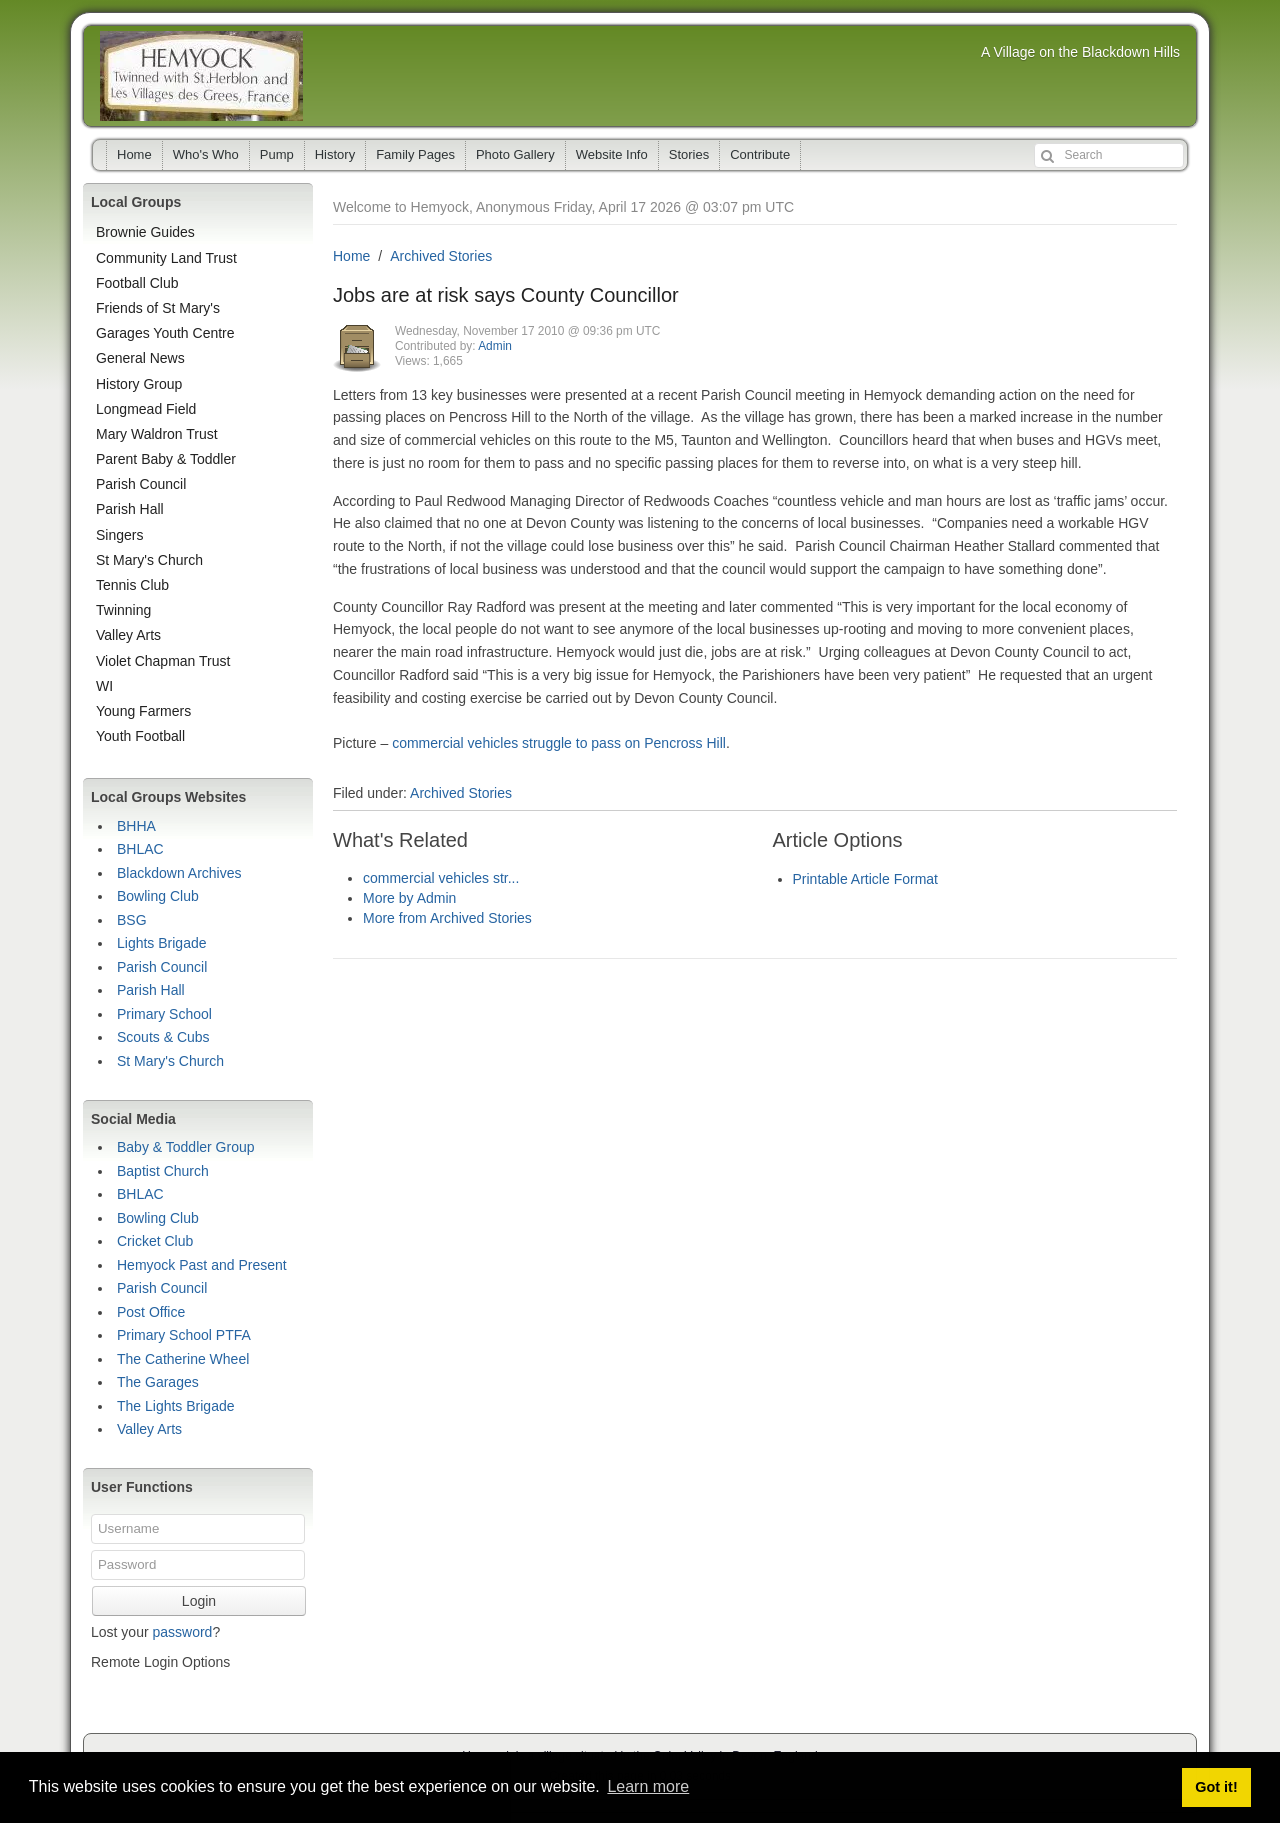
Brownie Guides (145, 232)
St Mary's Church (149, 560)
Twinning (123, 610)
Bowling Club (158, 896)
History (335, 154)
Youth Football (140, 736)
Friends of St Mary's (158, 308)
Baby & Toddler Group (186, 1147)
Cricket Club (155, 1241)
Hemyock (201, 76)
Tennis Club (132, 585)
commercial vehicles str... (441, 878)
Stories (689, 154)
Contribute (760, 154)
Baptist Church (163, 1171)
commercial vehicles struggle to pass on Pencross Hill (559, 743)
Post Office (151, 1312)
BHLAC (140, 849)
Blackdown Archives (179, 873)
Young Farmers (143, 711)
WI (104, 686)
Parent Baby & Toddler (166, 459)
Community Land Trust (166, 258)
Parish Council (141, 484)
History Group (139, 384)
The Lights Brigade (176, 1406)
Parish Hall (130, 509)
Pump (277, 154)
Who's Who (206, 154)
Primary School (164, 1014)
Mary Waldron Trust (157, 434)
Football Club (137, 283)
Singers (119, 535)
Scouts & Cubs (163, 1037)
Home (134, 154)
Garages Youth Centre (165, 333)
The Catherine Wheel (183, 1359)
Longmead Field (146, 409)
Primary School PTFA (184, 1335)
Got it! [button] (1216, 1787)
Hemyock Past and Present (202, 1265)
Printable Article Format (866, 879)
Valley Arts (128, 635)
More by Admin (409, 898)
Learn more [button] (648, 1786)
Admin (495, 346)
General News (140, 358)
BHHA (136, 826)
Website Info (612, 154)
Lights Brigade (162, 943)
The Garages (158, 1382)
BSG (132, 920)
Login (199, 1601)
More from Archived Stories (447, 918)
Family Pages (415, 154)
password (182, 1632)
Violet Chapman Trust (163, 661)
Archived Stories (441, 256)
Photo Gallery (515, 154)
